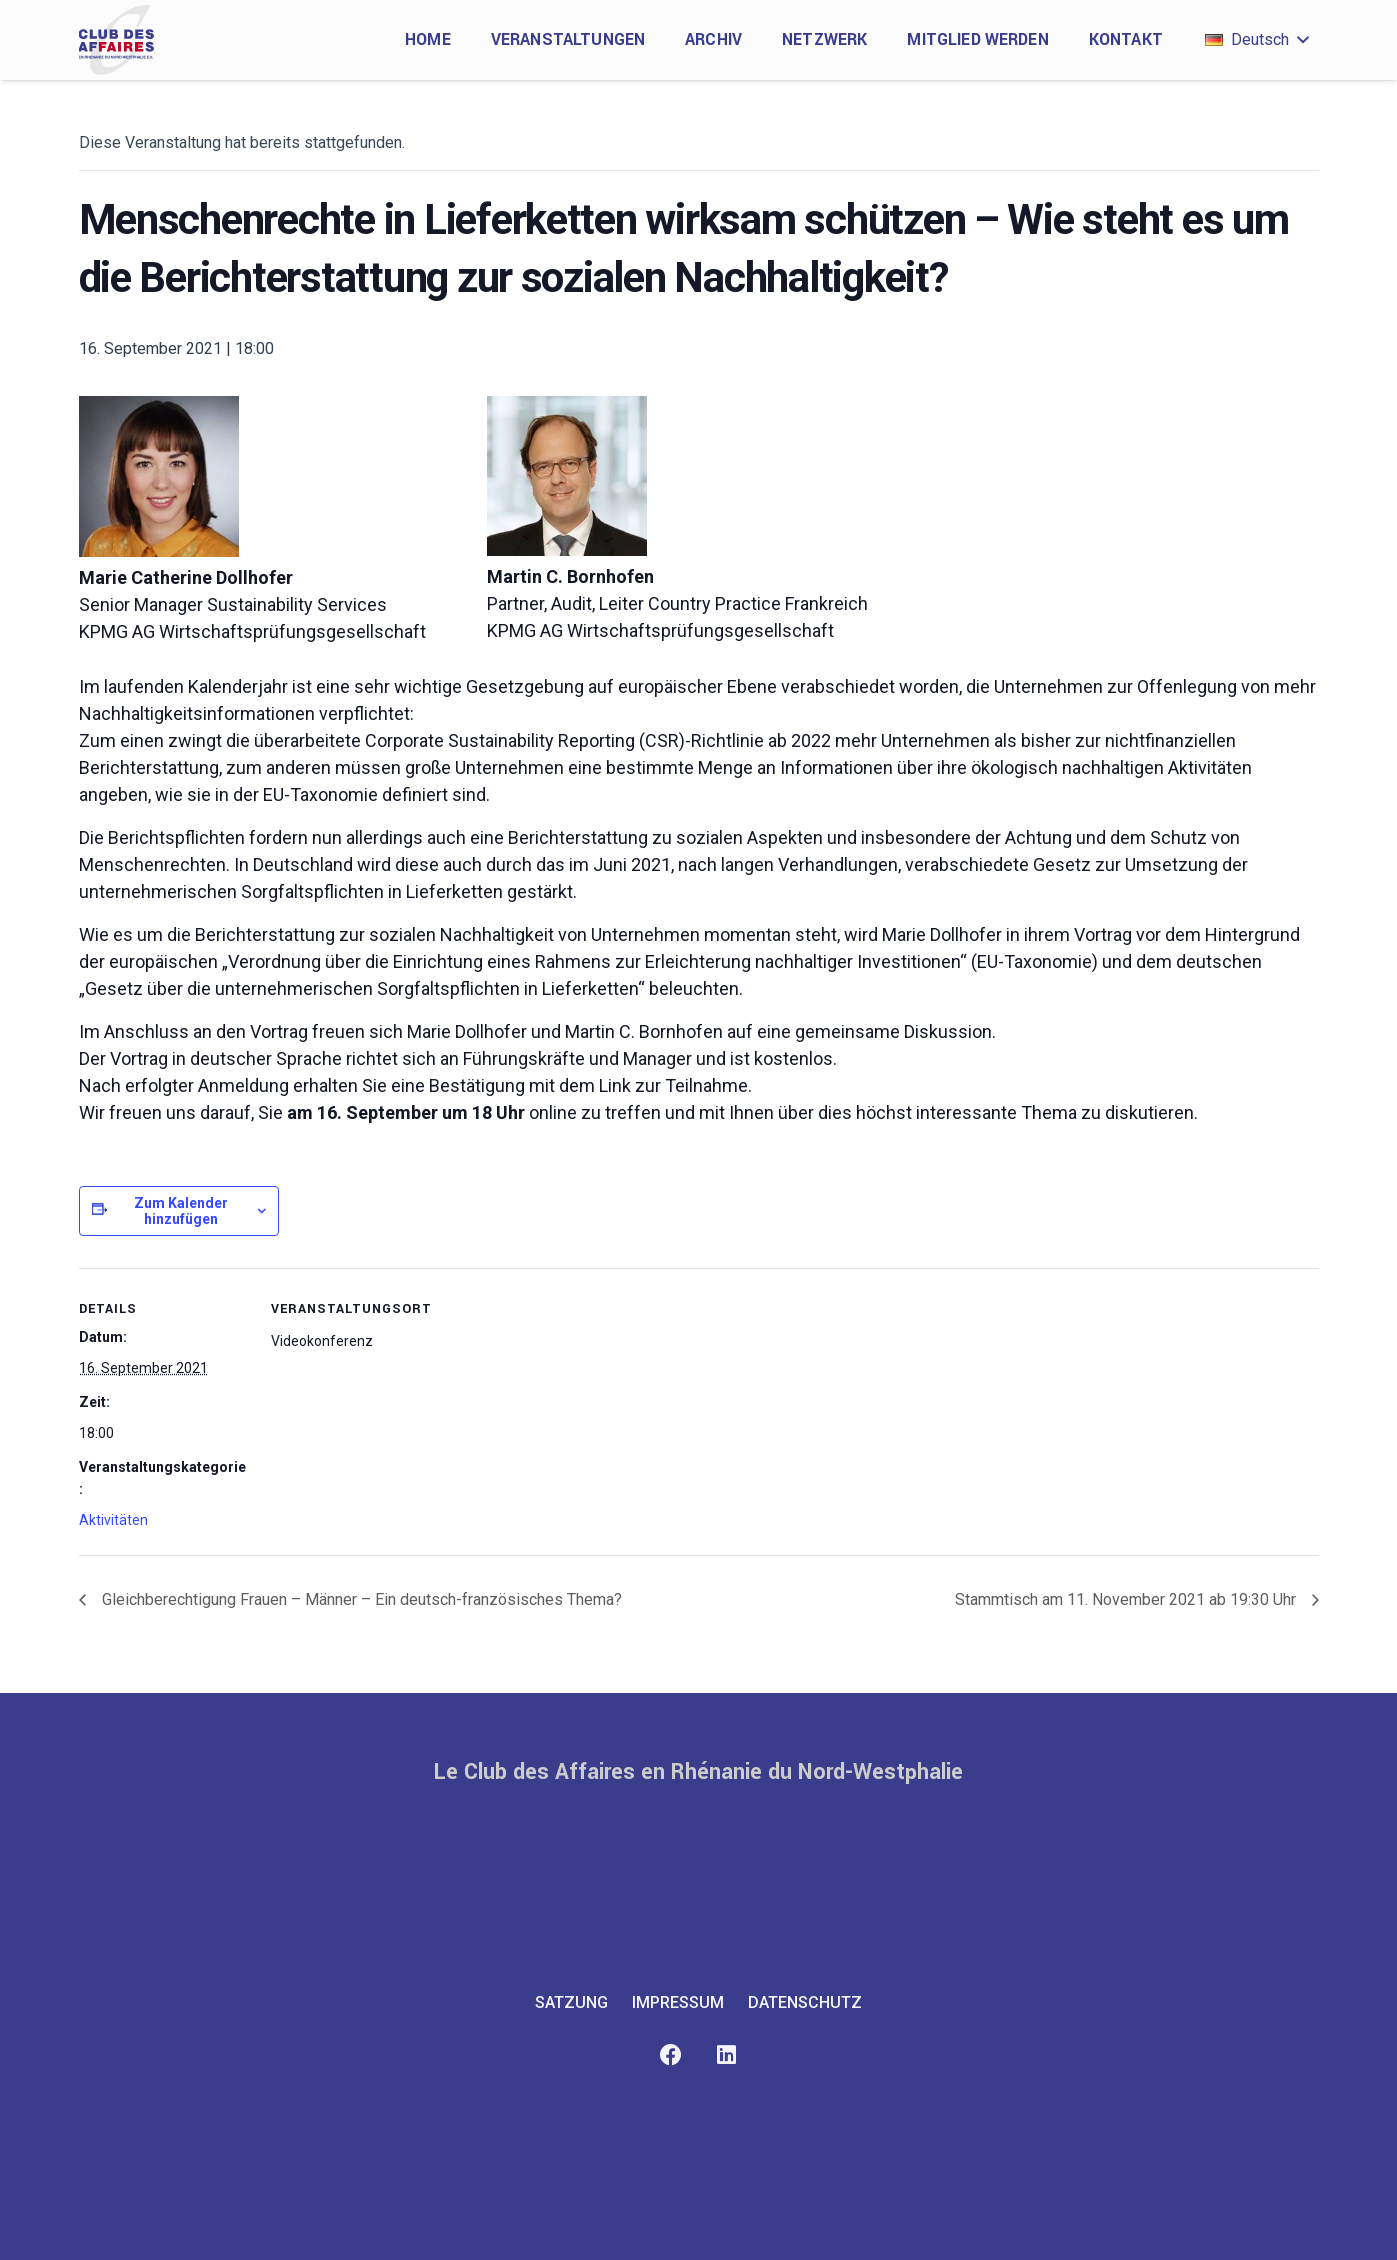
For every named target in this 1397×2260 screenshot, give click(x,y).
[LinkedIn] (726, 2055)
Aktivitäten (113, 1520)
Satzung (571, 2002)
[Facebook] (671, 2055)
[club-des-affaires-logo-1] (117, 40)
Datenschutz (805, 2002)
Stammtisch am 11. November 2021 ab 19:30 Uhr (1127, 1599)
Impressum (678, 2002)
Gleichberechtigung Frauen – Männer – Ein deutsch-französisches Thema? (360, 1599)
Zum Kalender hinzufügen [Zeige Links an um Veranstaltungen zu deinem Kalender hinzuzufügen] (181, 1211)
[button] (1256, 40)
